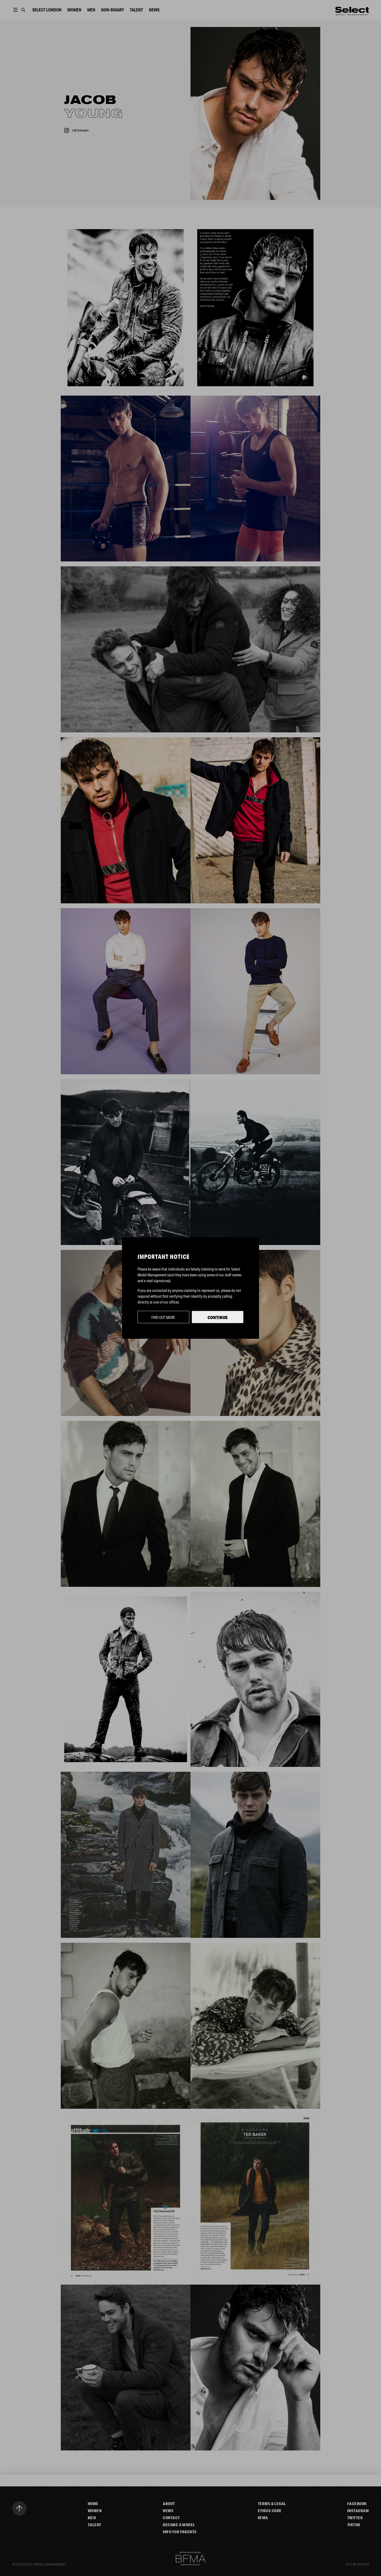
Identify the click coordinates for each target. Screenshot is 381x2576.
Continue (218, 1317)
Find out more (163, 1317)
